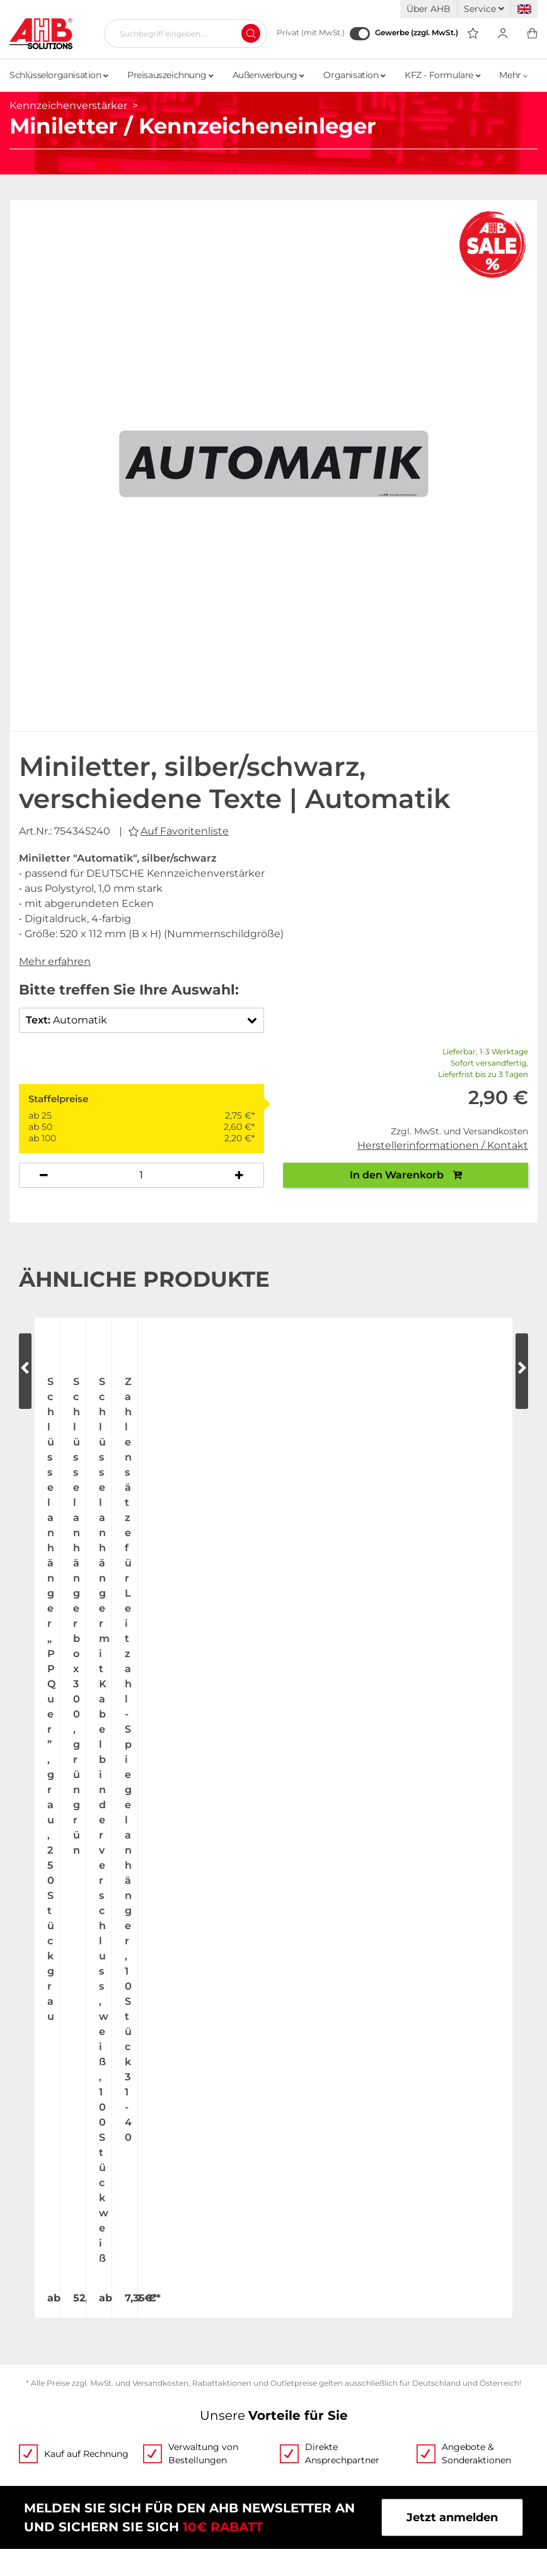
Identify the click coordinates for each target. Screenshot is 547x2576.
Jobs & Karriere (52, 2263)
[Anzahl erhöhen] (239, 1175)
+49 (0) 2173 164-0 (194, 1977)
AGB (286, 2390)
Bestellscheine (315, 2263)
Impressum (306, 2438)
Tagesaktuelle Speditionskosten (99, 2390)
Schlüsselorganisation (58, 75)
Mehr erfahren (55, 961)
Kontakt (32, 2311)
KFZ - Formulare (442, 75)
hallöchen (313, 2545)
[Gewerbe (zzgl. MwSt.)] (360, 33)
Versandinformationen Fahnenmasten (118, 2438)
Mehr (513, 75)
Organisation (354, 75)
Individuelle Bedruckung (344, 2287)
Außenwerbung (268, 75)
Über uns (35, 2239)
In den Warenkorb (406, 1175)
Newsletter (305, 2462)
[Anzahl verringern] (44, 1175)
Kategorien (305, 2335)
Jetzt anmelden (452, 1804)
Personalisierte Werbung (344, 2311)
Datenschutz (310, 2414)
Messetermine (50, 2287)
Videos (293, 2239)
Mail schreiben (348, 1977)
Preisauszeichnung (170, 75)
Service (484, 8)
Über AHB (428, 8)
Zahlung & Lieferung (67, 2414)
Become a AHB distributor (84, 2462)
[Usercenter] (502, 33)
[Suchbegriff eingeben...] (180, 33)
